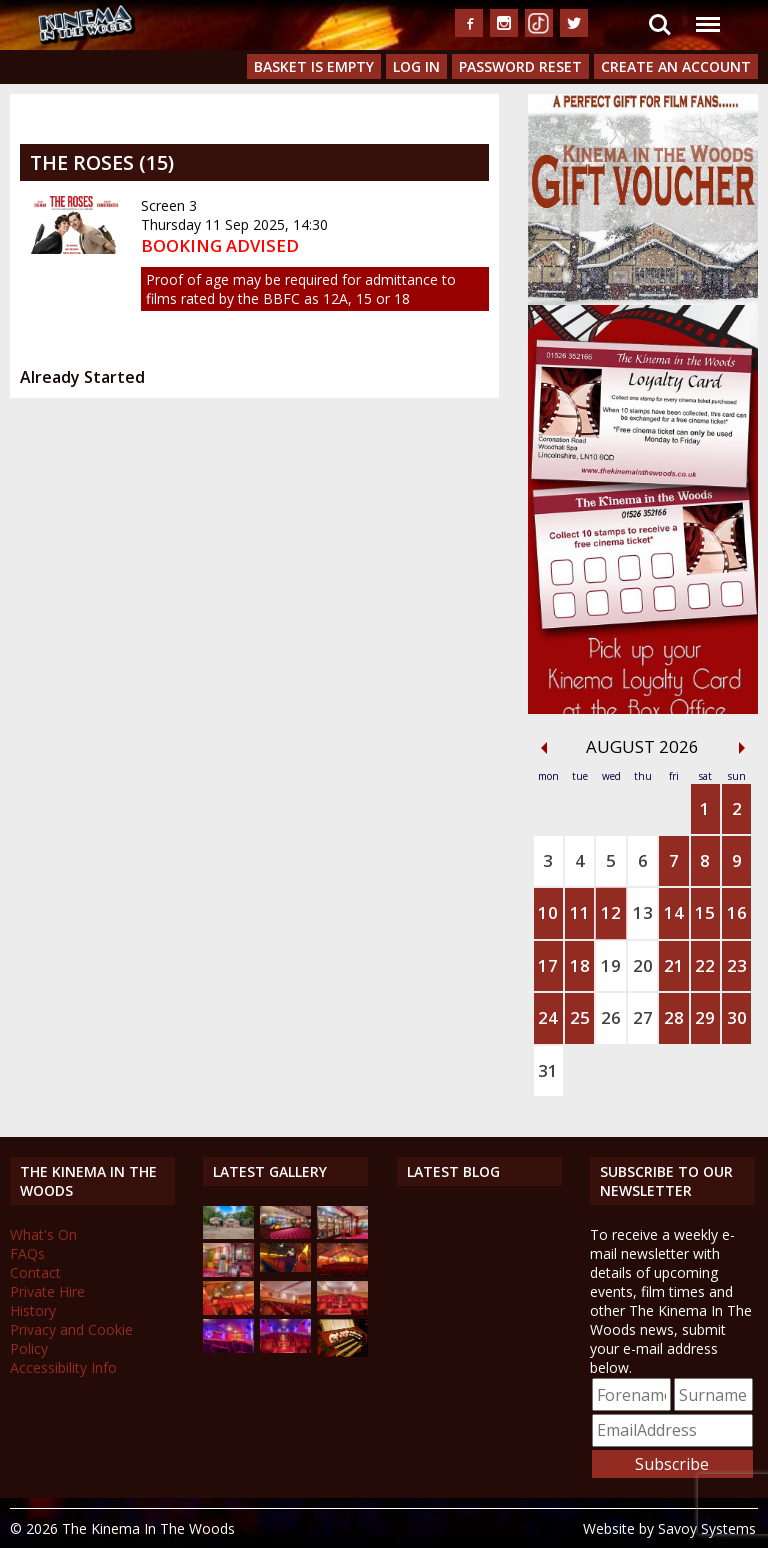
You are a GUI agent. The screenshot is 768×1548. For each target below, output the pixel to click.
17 (548, 965)
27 (643, 1017)
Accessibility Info (63, 1367)
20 (643, 965)
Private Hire (47, 1291)
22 (705, 965)
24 (548, 1017)
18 (580, 965)
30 (737, 1017)
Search (660, 25)
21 (674, 965)
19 (611, 965)
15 (705, 912)
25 (580, 1017)
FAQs (27, 1253)
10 (548, 912)
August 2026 (642, 746)
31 (548, 1070)
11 (580, 912)
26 (611, 1017)
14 (674, 912)
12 (611, 912)
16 (737, 912)
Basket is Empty (314, 66)
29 (705, 1017)
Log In (416, 66)
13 (643, 912)
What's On (43, 1234)
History (33, 1310)
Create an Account (676, 66)
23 (737, 965)
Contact (35, 1272)
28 (674, 1017)
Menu (707, 14)
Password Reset (520, 66)
